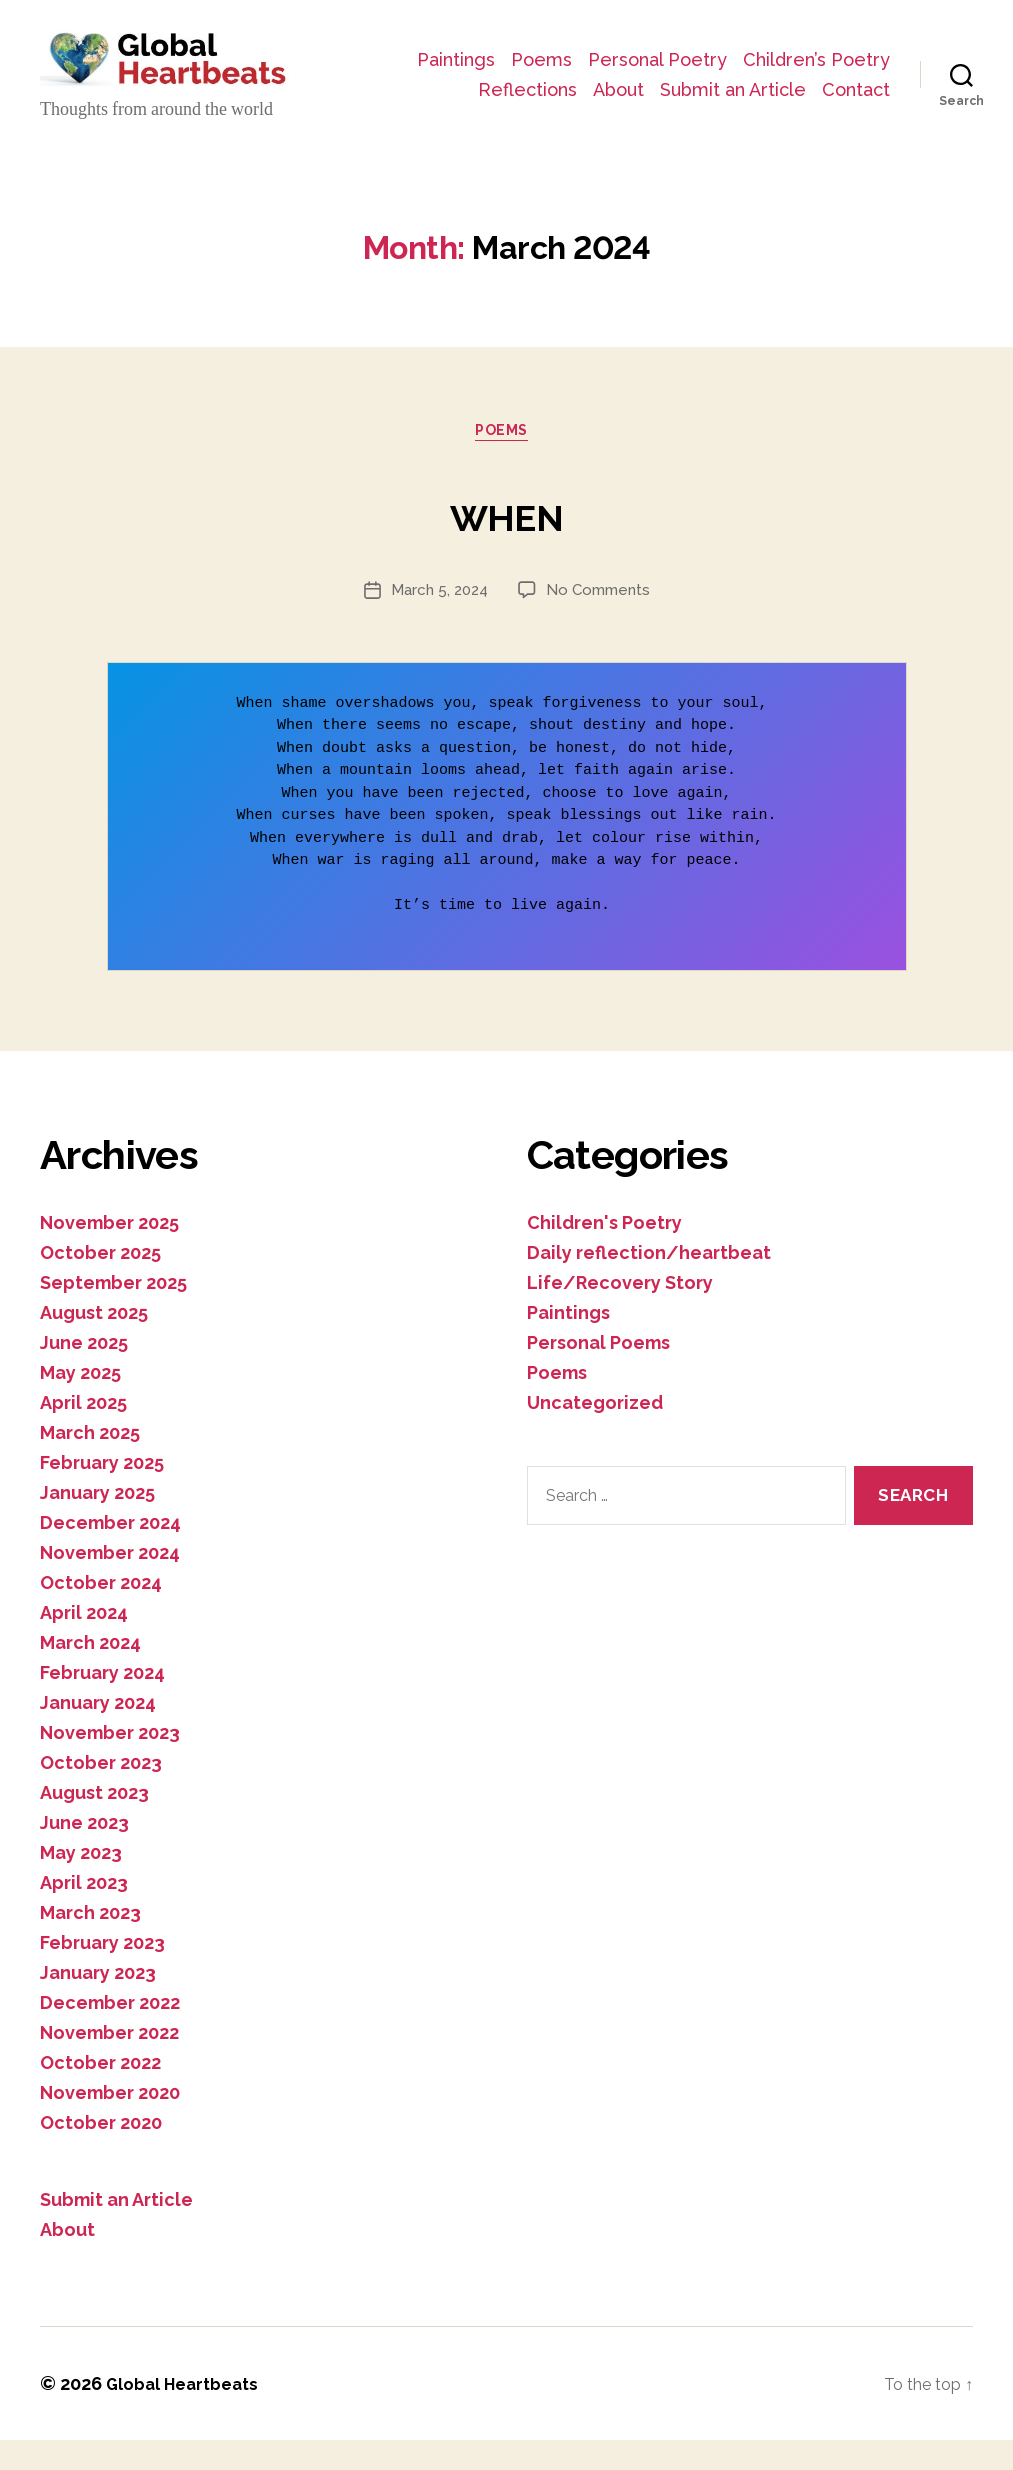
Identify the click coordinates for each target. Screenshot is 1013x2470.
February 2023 (102, 1972)
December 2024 (110, 1552)
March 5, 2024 (436, 619)
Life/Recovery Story (620, 1312)
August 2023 (94, 1822)
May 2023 (81, 1882)
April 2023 (84, 1912)
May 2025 (80, 1402)
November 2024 (110, 1582)
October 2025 (100, 1282)
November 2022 (109, 2062)
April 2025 (83, 1432)
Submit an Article (733, 115)
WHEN (506, 538)
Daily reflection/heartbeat (649, 1282)
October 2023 (101, 1792)
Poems (704, 56)
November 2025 (109, 1252)
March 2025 (90, 1462)
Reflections (773, 86)
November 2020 (110, 2122)
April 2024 (84, 1642)
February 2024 (102, 1702)
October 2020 (101, 2152)
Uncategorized (595, 1432)
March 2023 (90, 1942)
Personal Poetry (820, 56)
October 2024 (101, 1612)
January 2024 (98, 1732)
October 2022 (100, 2092)
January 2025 (97, 1522)
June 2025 (84, 1372)
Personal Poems (598, 1372)
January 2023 (98, 2002)
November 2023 (110, 1762)
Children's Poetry (604, 1252)
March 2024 (90, 1672)
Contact (856, 115)
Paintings (619, 56)
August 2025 (94, 1342)
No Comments (601, 619)
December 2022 (110, 2032)
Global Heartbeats (190, 2413)
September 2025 (113, 1312)
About (864, 86)
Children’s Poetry (634, 86)
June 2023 (84, 1852)
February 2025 (102, 1492)
